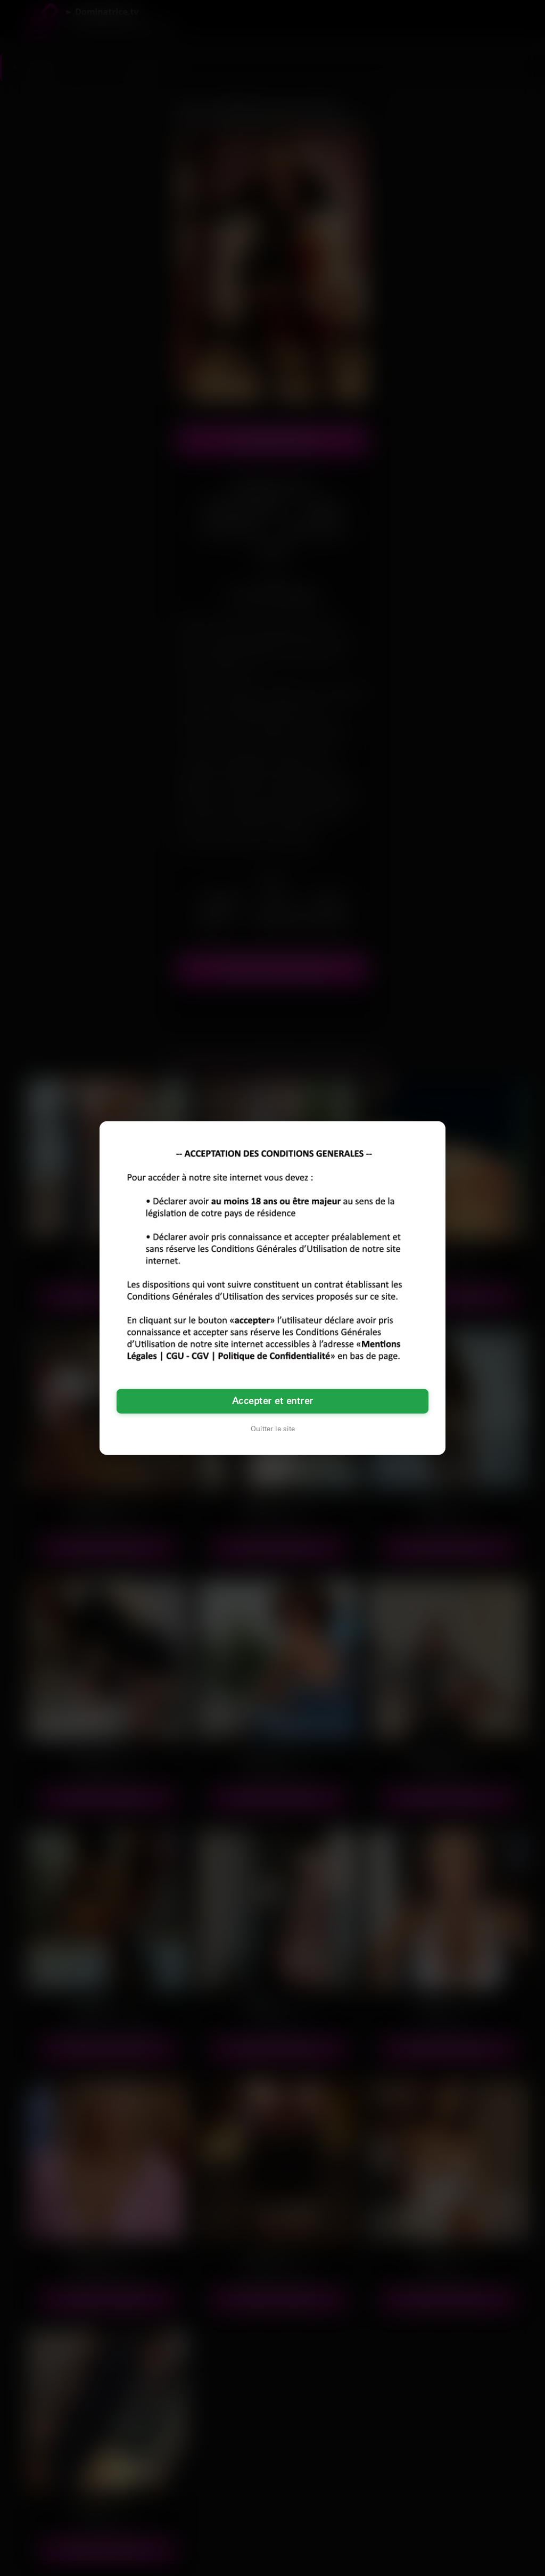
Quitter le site (273, 1428)
